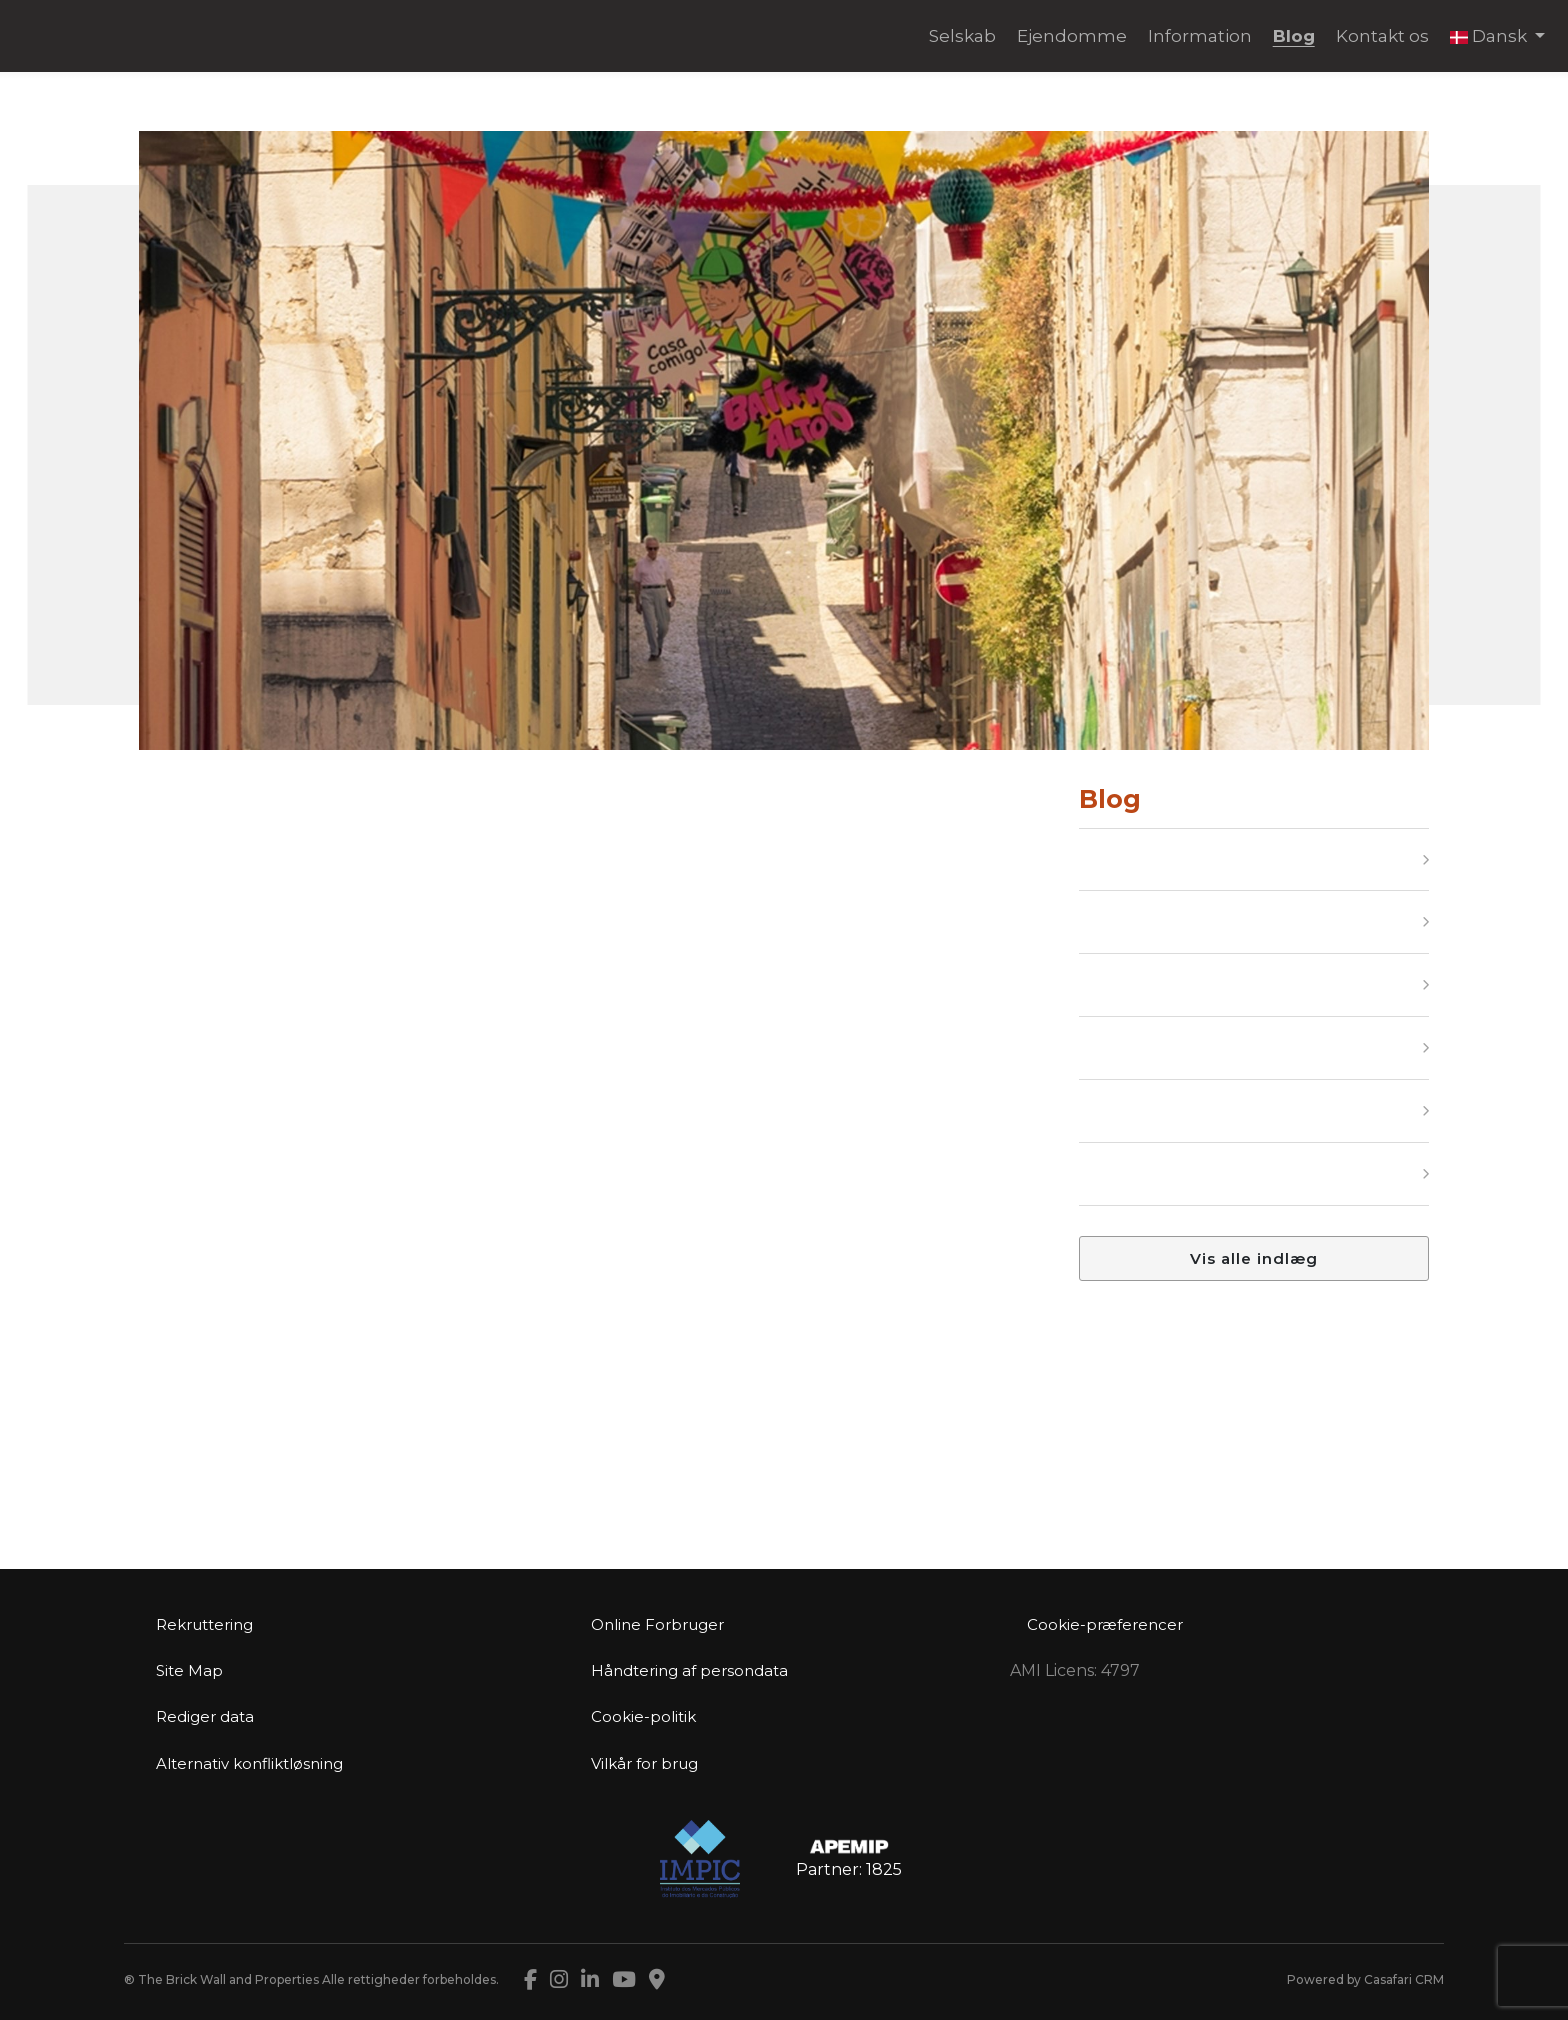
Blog (1294, 36)
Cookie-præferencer (1105, 1624)
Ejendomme (1072, 36)
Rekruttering (204, 1624)
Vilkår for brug (644, 1763)
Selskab (962, 36)
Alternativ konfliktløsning (249, 1763)
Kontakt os (1382, 36)
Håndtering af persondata (689, 1670)
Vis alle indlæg (1254, 1258)
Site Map (189, 1670)
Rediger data (205, 1716)
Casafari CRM (1404, 1979)
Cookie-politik (643, 1716)
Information (1200, 36)
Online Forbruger (657, 1624)
